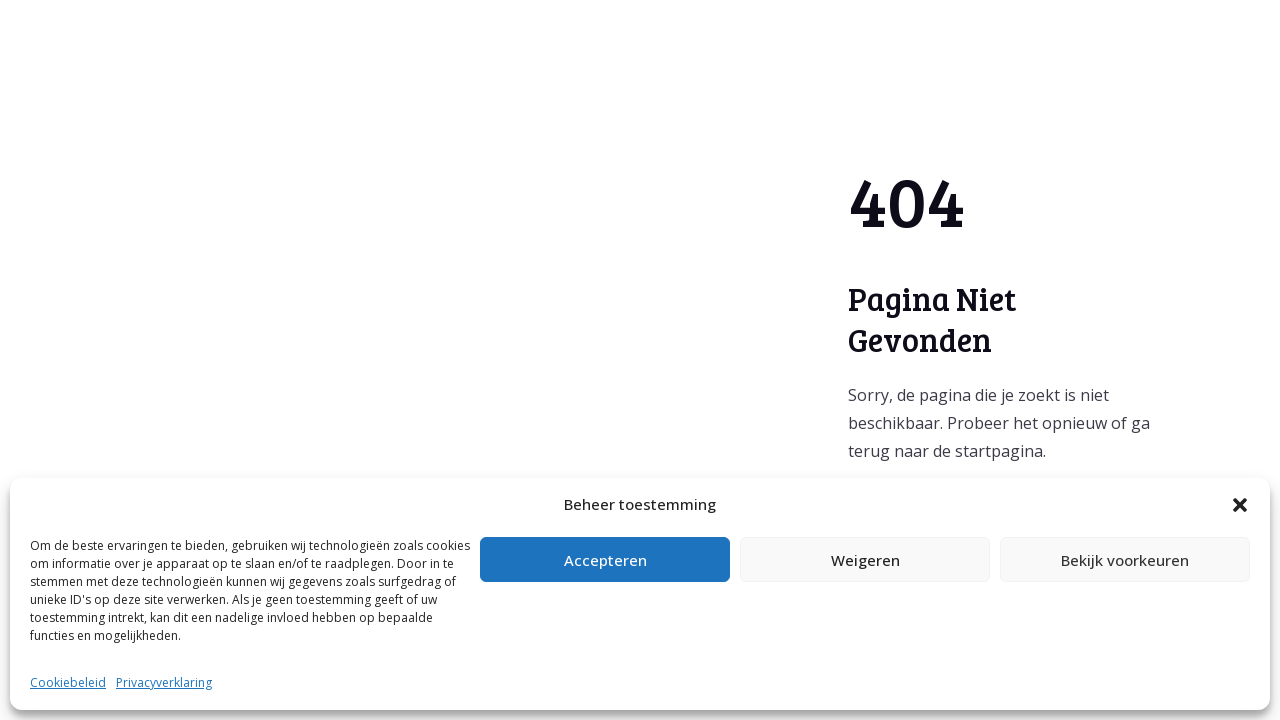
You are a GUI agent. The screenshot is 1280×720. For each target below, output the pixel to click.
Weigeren (865, 560)
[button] (1240, 505)
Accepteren (605, 560)
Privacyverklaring (164, 682)
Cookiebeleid (68, 682)
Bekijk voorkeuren (1125, 560)
